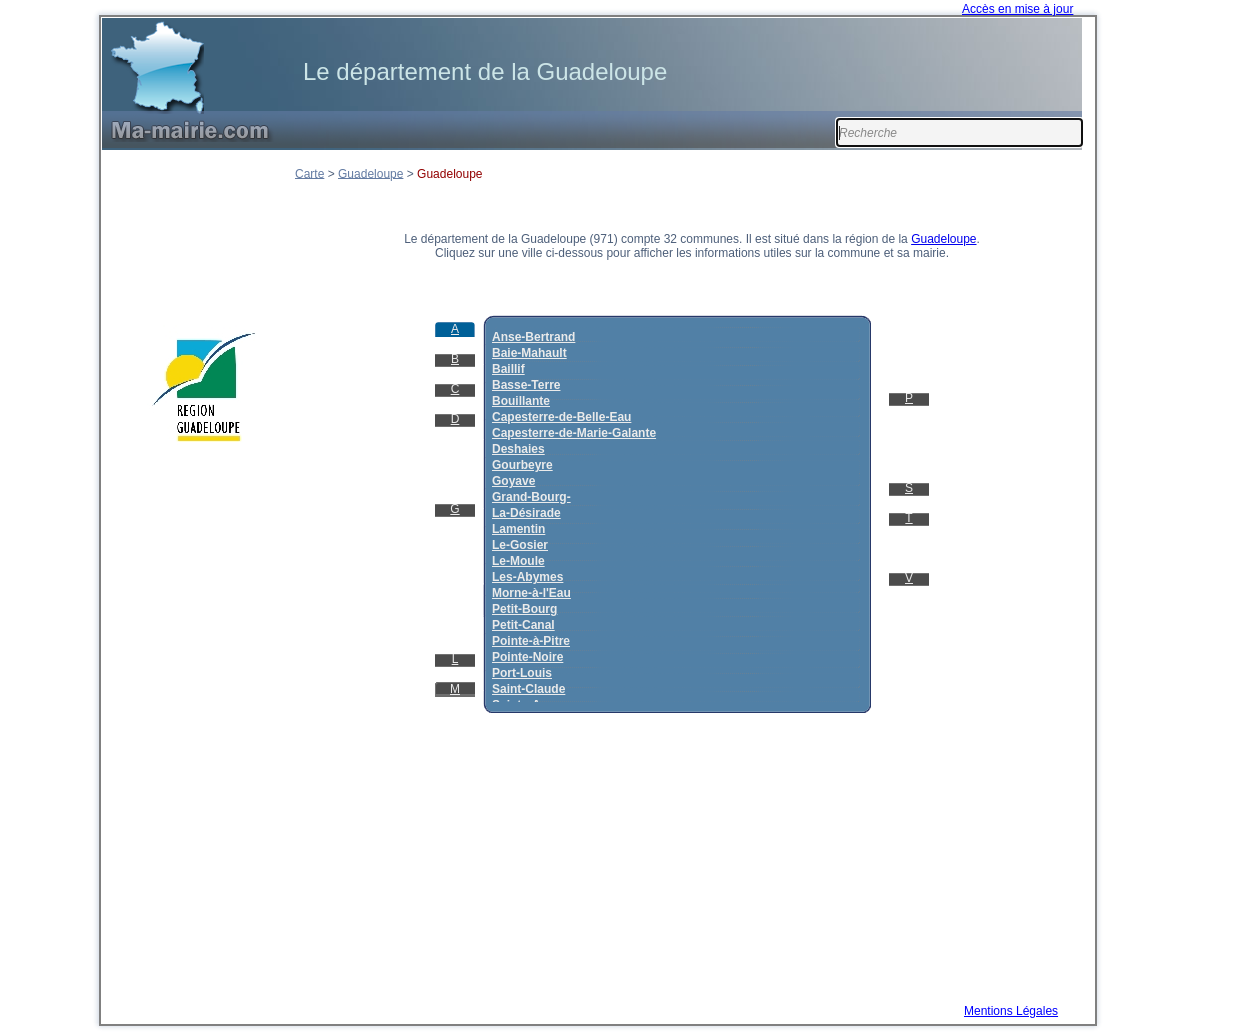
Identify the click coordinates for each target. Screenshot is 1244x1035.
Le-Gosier (520, 545)
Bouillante (521, 401)
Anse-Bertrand (533, 337)
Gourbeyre (522, 465)
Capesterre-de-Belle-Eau (561, 417)
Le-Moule (518, 561)
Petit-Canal (523, 625)
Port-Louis (522, 673)
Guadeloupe (370, 173)
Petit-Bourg (524, 609)
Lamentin (518, 529)
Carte (309, 173)
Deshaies (518, 449)
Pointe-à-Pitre (531, 641)
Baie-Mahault (529, 353)
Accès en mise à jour (1017, 9)
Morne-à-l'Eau (531, 593)
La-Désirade (526, 513)
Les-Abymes (527, 577)
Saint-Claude (528, 689)
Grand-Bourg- (531, 497)
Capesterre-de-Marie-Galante (574, 433)
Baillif (508, 369)
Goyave (513, 481)
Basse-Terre (526, 385)
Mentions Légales (1011, 1011)
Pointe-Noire (527, 657)
